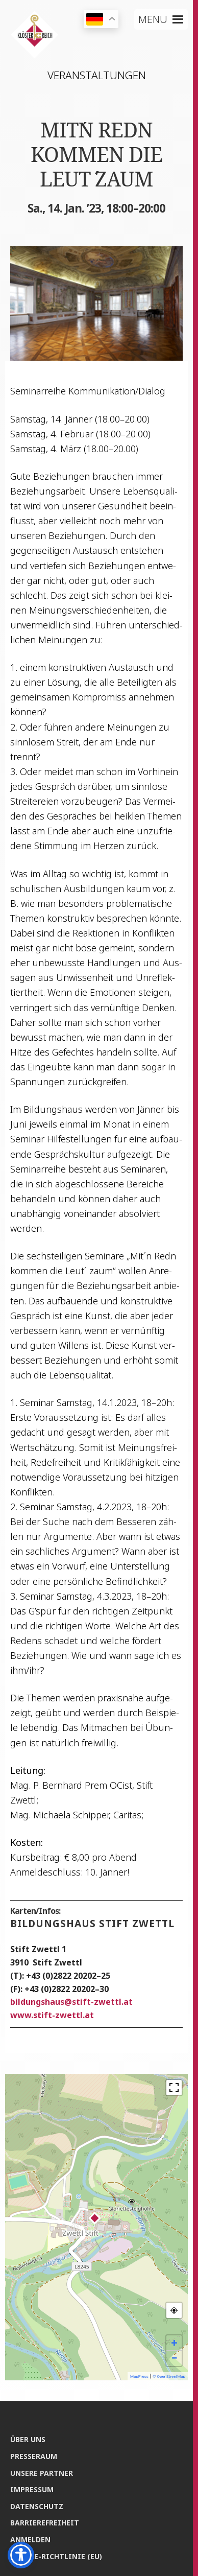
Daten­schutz (36, 2506)
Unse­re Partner (41, 2473)
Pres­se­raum (33, 2456)
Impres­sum (32, 2489)
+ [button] (174, 2342)
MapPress (139, 2376)
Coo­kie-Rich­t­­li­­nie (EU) (56, 2556)
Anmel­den (30, 2539)
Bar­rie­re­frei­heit (44, 2522)
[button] (152, 19)
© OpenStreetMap (169, 2376)
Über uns (27, 2439)
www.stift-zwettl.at (52, 2015)
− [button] (174, 2358)
